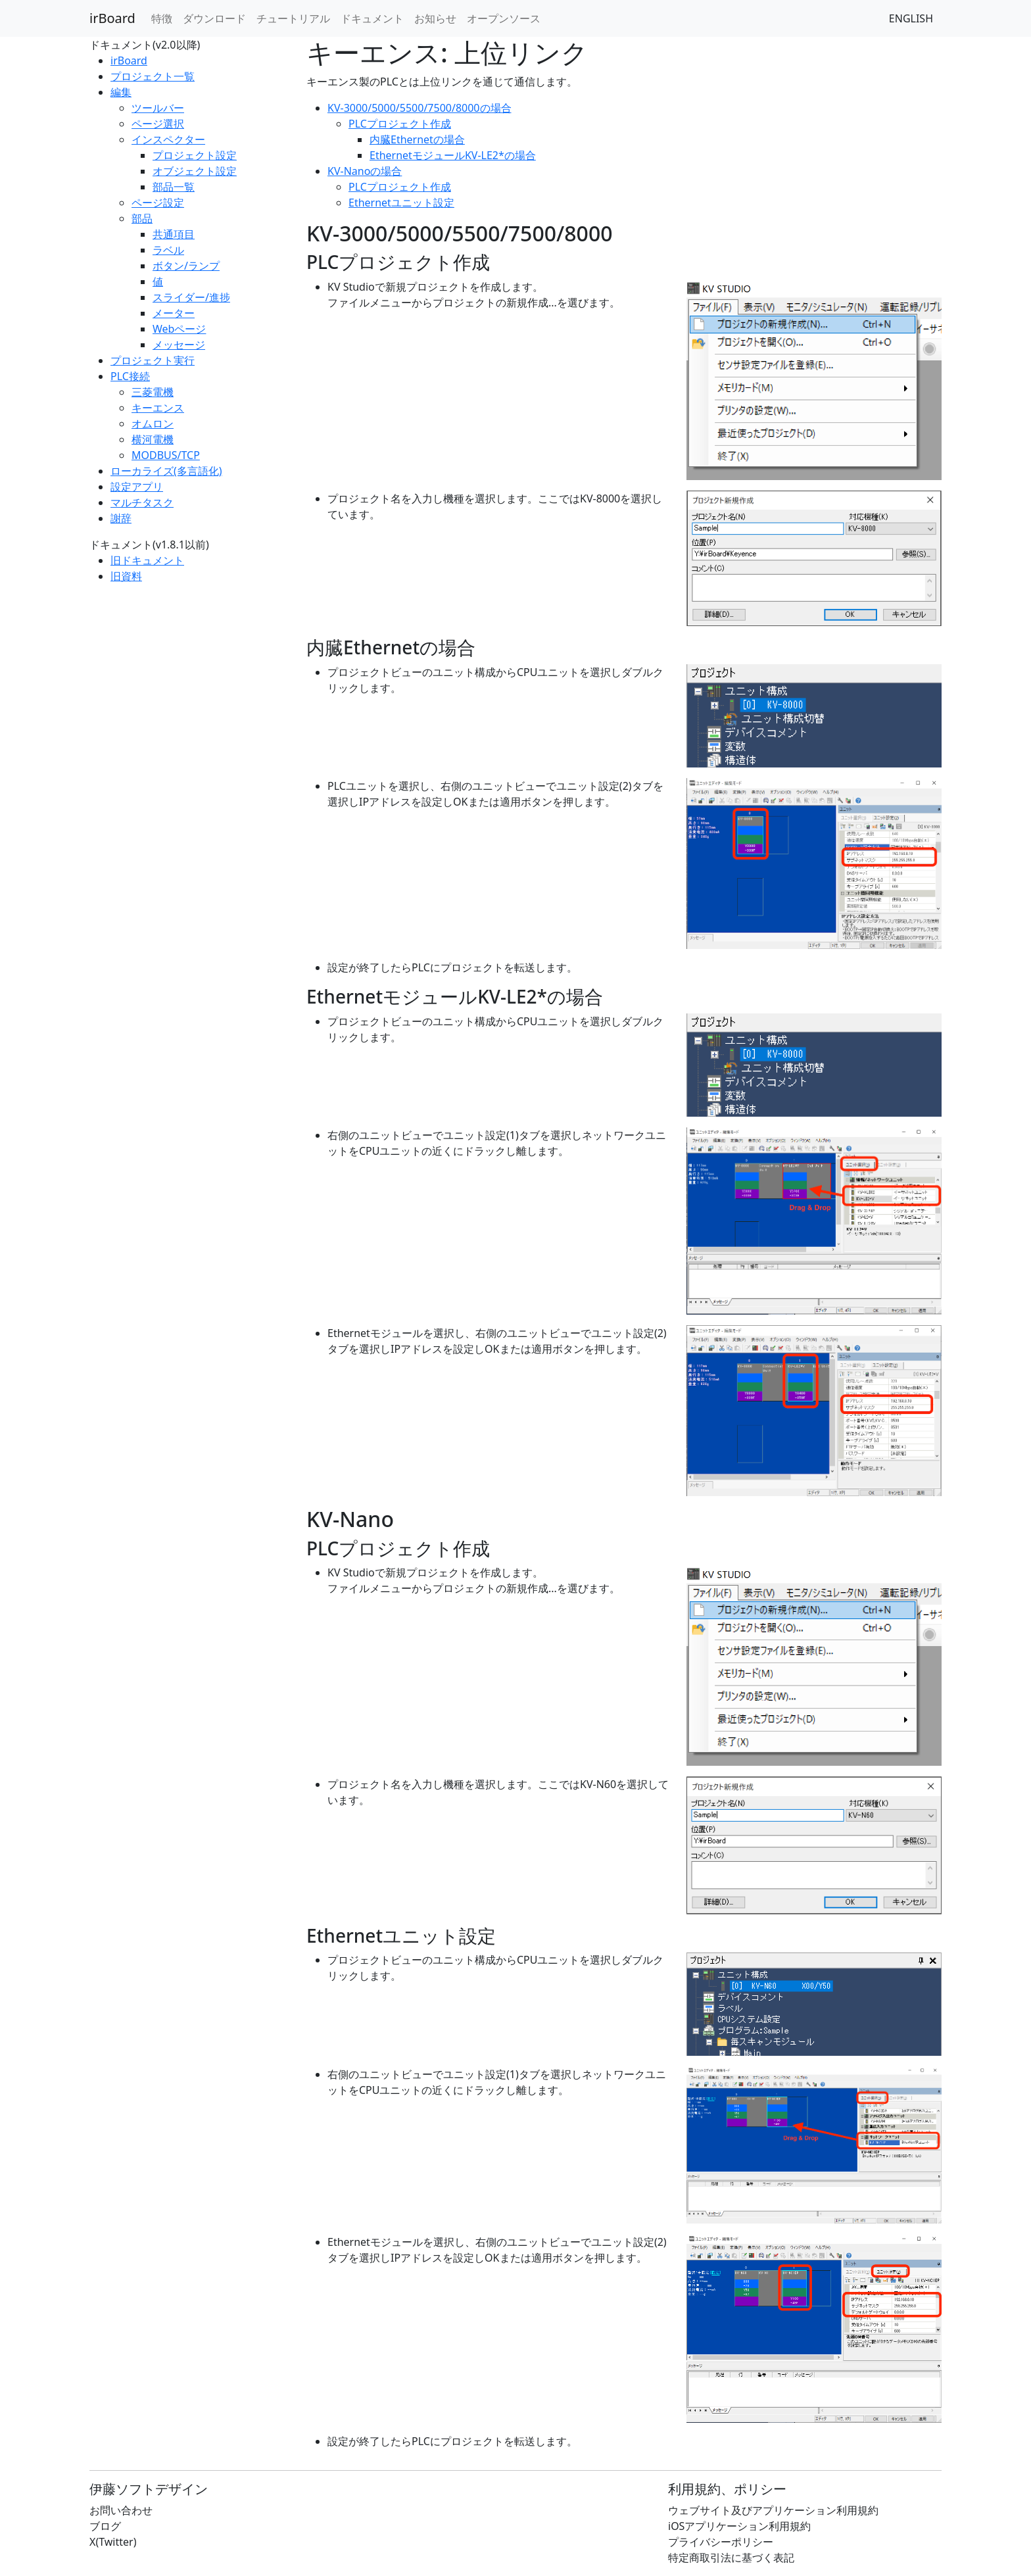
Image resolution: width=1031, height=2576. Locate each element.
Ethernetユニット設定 (401, 202)
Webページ (179, 329)
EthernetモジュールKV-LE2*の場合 (453, 155)
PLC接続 (130, 376)
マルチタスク (142, 502)
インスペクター (168, 139)
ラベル (168, 250)
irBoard (112, 18)
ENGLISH (911, 18)
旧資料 (126, 576)
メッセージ (179, 344)
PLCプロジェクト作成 (399, 123)
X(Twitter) (112, 2542)
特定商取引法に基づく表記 (731, 2557)
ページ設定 (158, 202)
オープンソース (503, 18)
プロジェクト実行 (152, 360)
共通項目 (174, 234)
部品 (142, 218)
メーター (174, 313)
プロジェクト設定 (195, 155)
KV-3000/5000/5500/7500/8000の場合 (419, 108)
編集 (121, 92)
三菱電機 (153, 392)
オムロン (153, 423)
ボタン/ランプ (186, 265)
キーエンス (158, 408)
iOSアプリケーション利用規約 (739, 2526)
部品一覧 (174, 187)
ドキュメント (372, 18)
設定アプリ (136, 486)
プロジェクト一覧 (152, 76)
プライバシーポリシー (720, 2542)
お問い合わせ (121, 2510)
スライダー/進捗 (191, 297)
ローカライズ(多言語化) (166, 471)
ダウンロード (214, 18)
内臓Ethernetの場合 (417, 139)
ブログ (105, 2526)
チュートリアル (293, 18)
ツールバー (158, 108)
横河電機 (153, 439)
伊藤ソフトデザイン (148, 2489)
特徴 (161, 18)
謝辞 (121, 518)
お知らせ (435, 18)
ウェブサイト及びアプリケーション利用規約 (773, 2510)
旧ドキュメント (147, 560)
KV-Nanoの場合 (364, 171)
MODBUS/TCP (166, 455)
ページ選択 (158, 123)
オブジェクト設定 (195, 171)
